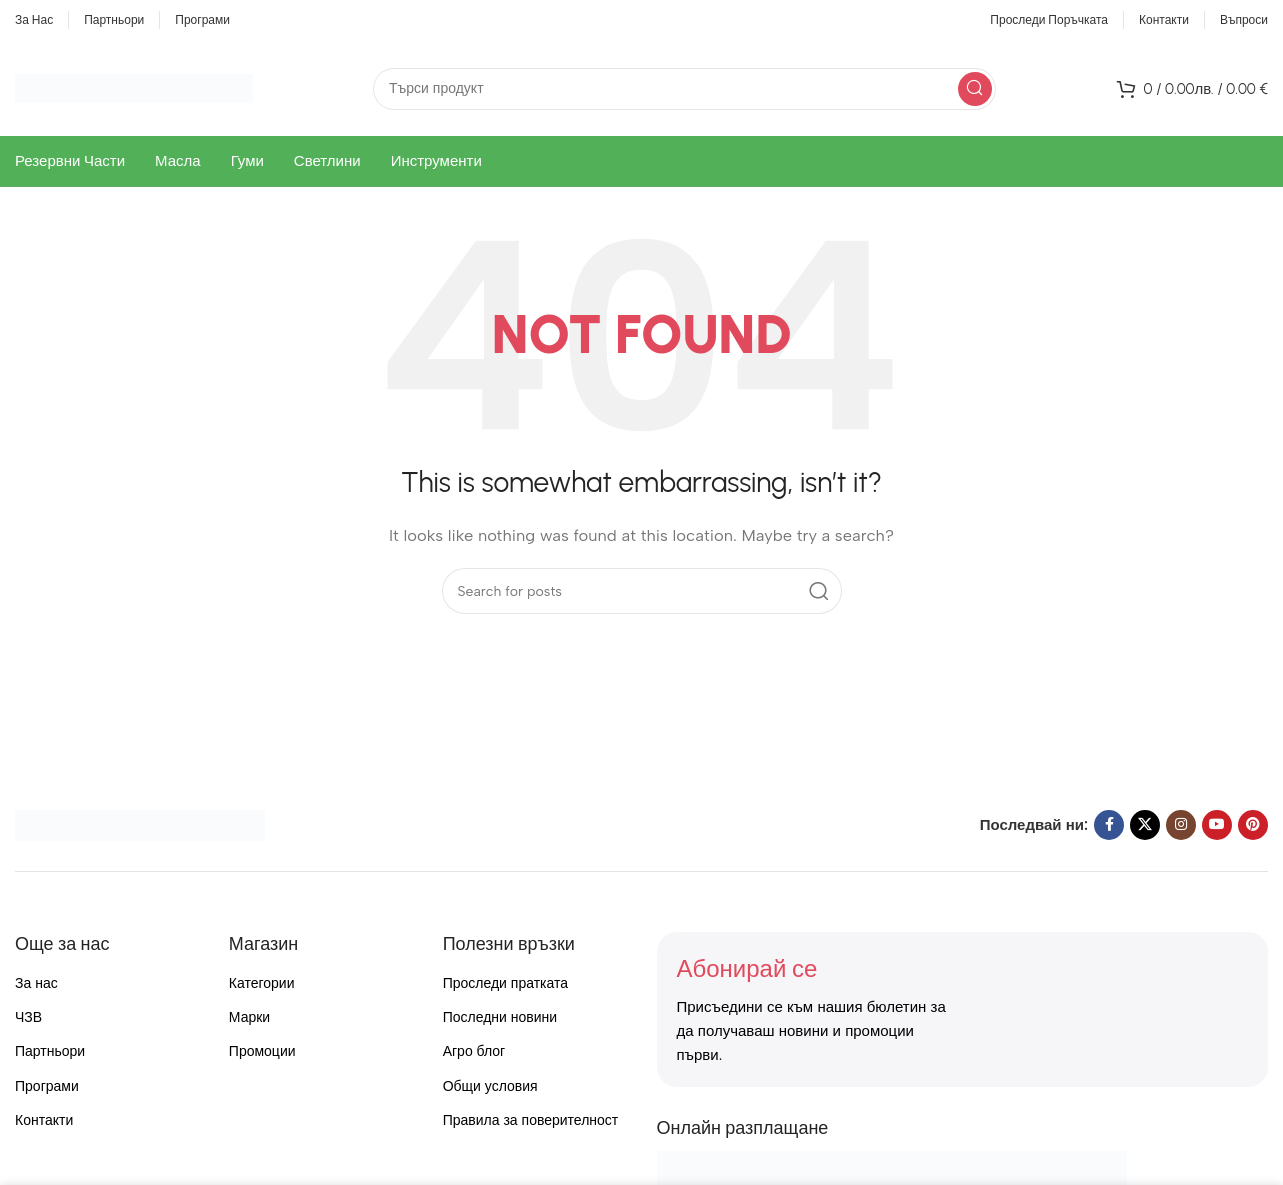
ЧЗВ (28, 1017)
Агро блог (474, 1051)
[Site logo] (134, 87)
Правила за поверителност (531, 1120)
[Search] (684, 89)
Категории (262, 983)
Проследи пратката (505, 983)
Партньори (50, 1051)
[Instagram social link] (1181, 825)
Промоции (262, 1051)
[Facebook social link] (1109, 825)
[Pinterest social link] (1253, 825)
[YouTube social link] (1217, 825)
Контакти (44, 1120)
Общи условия (490, 1086)
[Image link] (140, 824)
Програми (47, 1086)
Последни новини (500, 1017)
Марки (249, 1017)
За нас (36, 983)
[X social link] (1145, 825)
